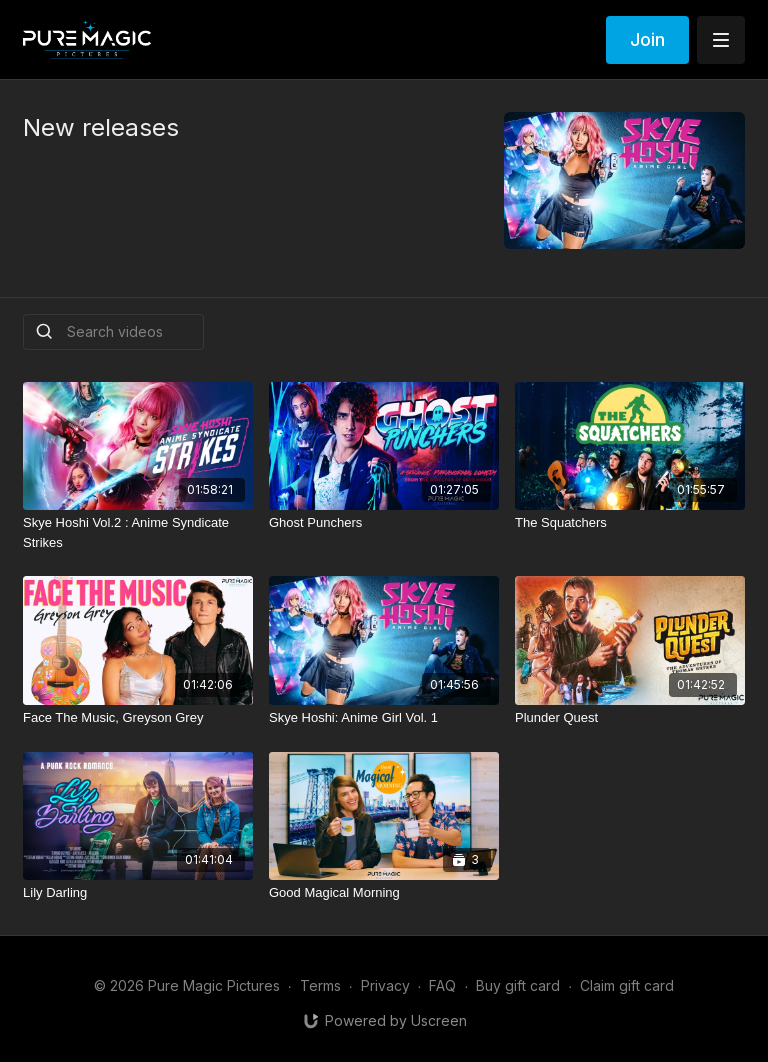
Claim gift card (627, 985)
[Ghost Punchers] (384, 523)
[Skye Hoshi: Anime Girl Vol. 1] (384, 718)
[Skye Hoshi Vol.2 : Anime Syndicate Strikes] (138, 532)
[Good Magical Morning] (384, 893)
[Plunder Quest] (630, 718)
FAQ (442, 985)
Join (647, 39)
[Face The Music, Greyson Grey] (138, 718)
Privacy (385, 985)
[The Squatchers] (630, 523)
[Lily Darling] (138, 893)
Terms (320, 985)
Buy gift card (518, 985)
